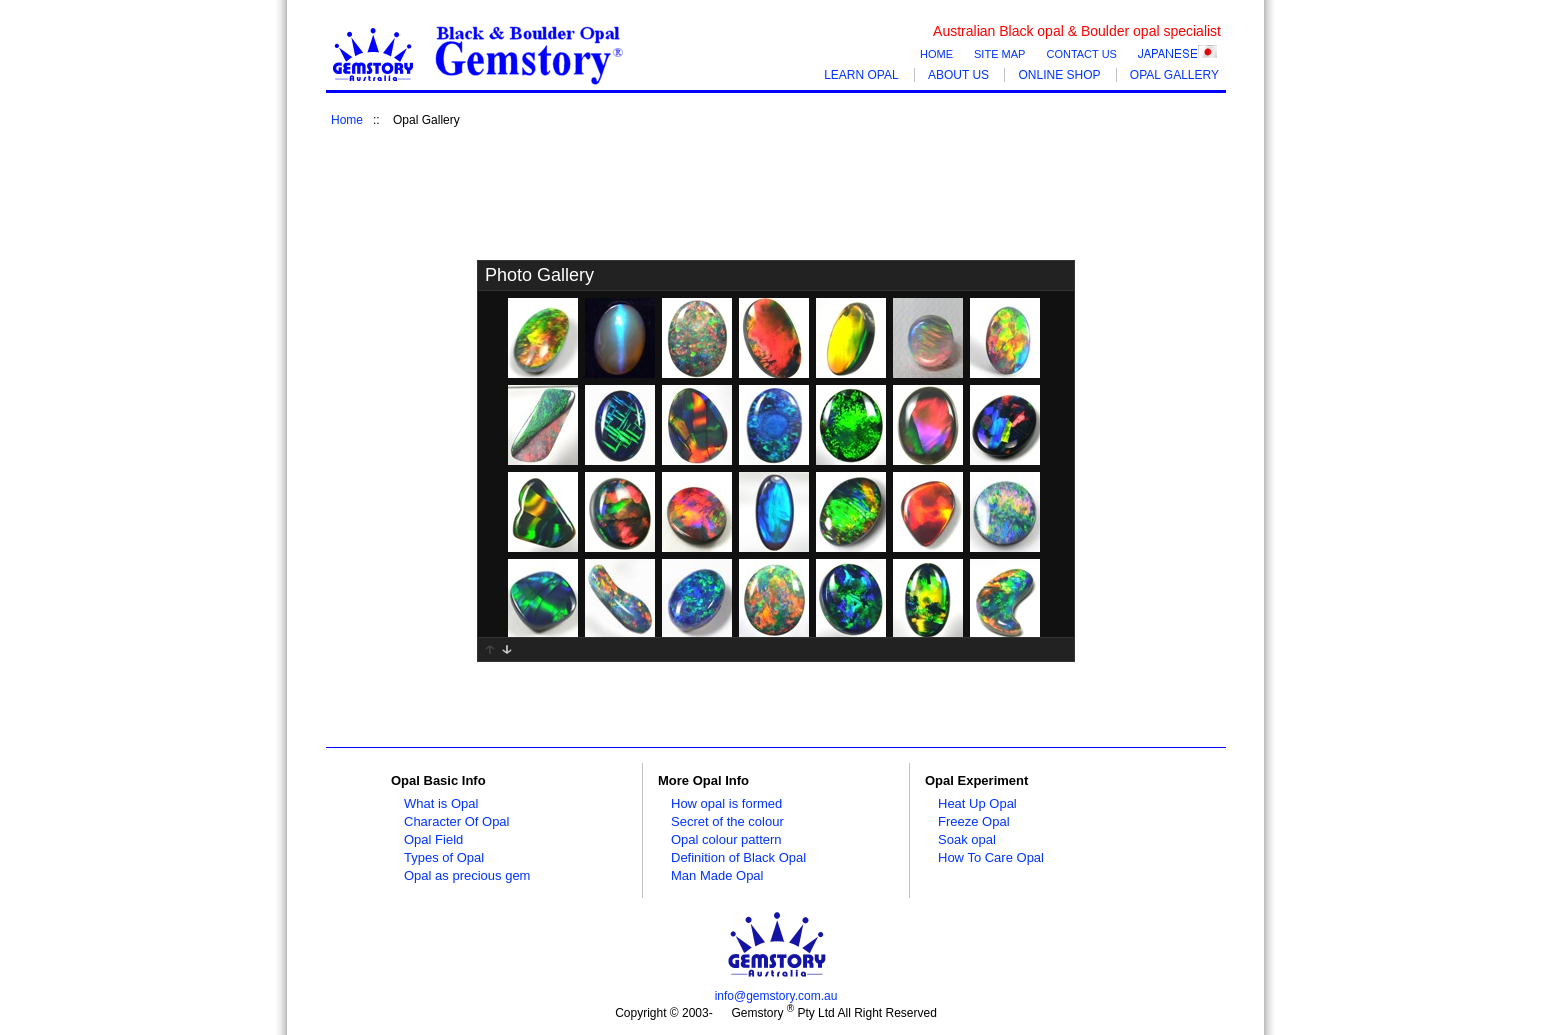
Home (347, 120)
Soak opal (967, 839)
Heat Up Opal (977, 803)
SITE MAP (999, 54)
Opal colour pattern (726, 839)
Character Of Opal (457, 821)
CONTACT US (1081, 54)
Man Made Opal (717, 875)
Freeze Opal (974, 821)
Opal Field (433, 839)
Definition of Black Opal (738, 857)
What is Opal (441, 803)
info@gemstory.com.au (776, 996)
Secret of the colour (727, 821)
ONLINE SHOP (1059, 75)
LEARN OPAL (861, 75)
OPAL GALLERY (1174, 75)
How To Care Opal (991, 857)
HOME (936, 54)
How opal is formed (726, 803)
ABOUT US (958, 75)
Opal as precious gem (467, 875)
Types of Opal (444, 857)
